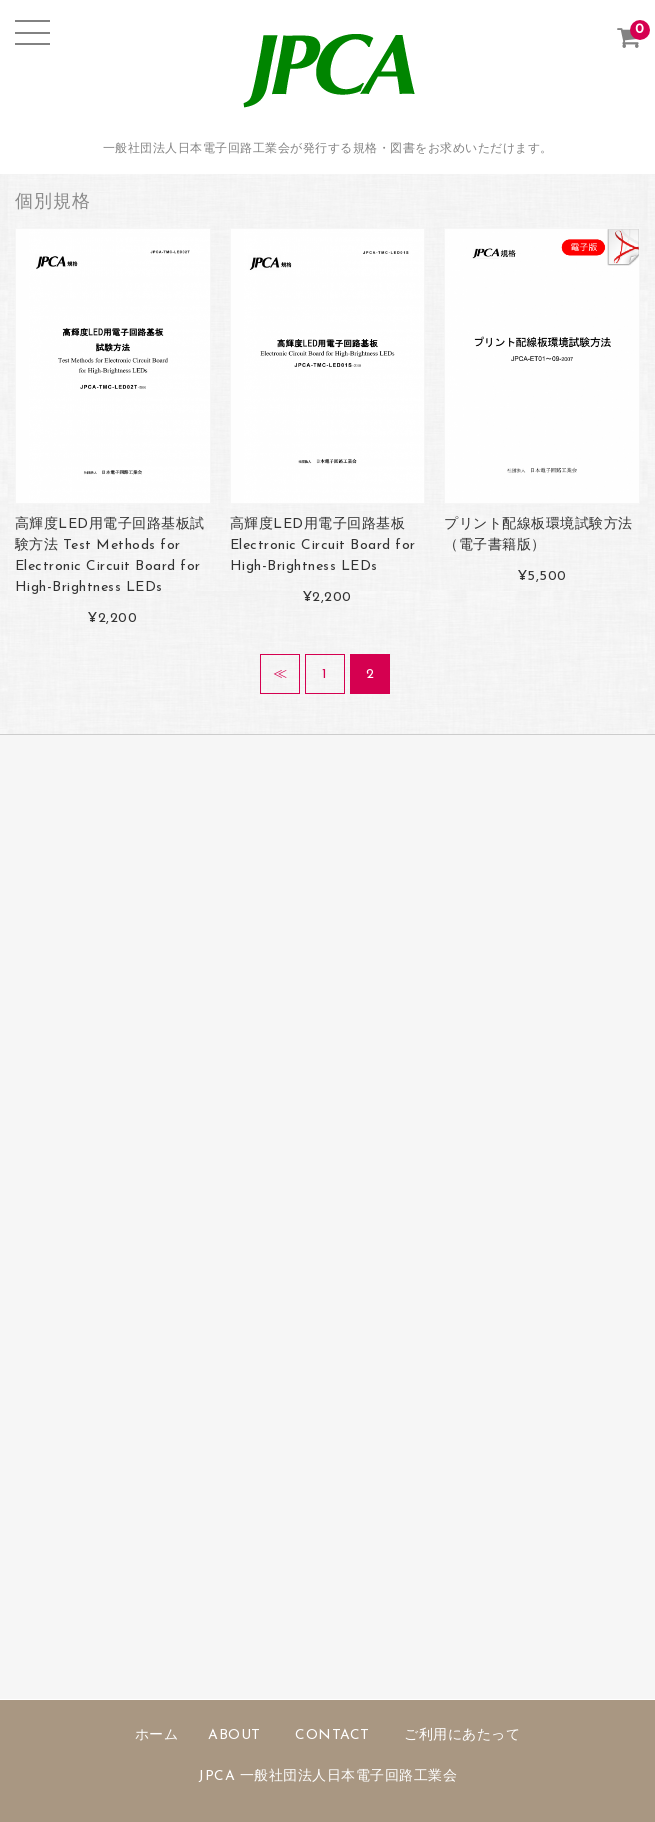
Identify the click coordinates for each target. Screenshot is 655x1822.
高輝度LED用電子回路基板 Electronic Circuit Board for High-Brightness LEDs (323, 545)
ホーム (157, 1735)
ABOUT (234, 1735)
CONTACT (332, 1735)
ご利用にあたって (462, 1735)
